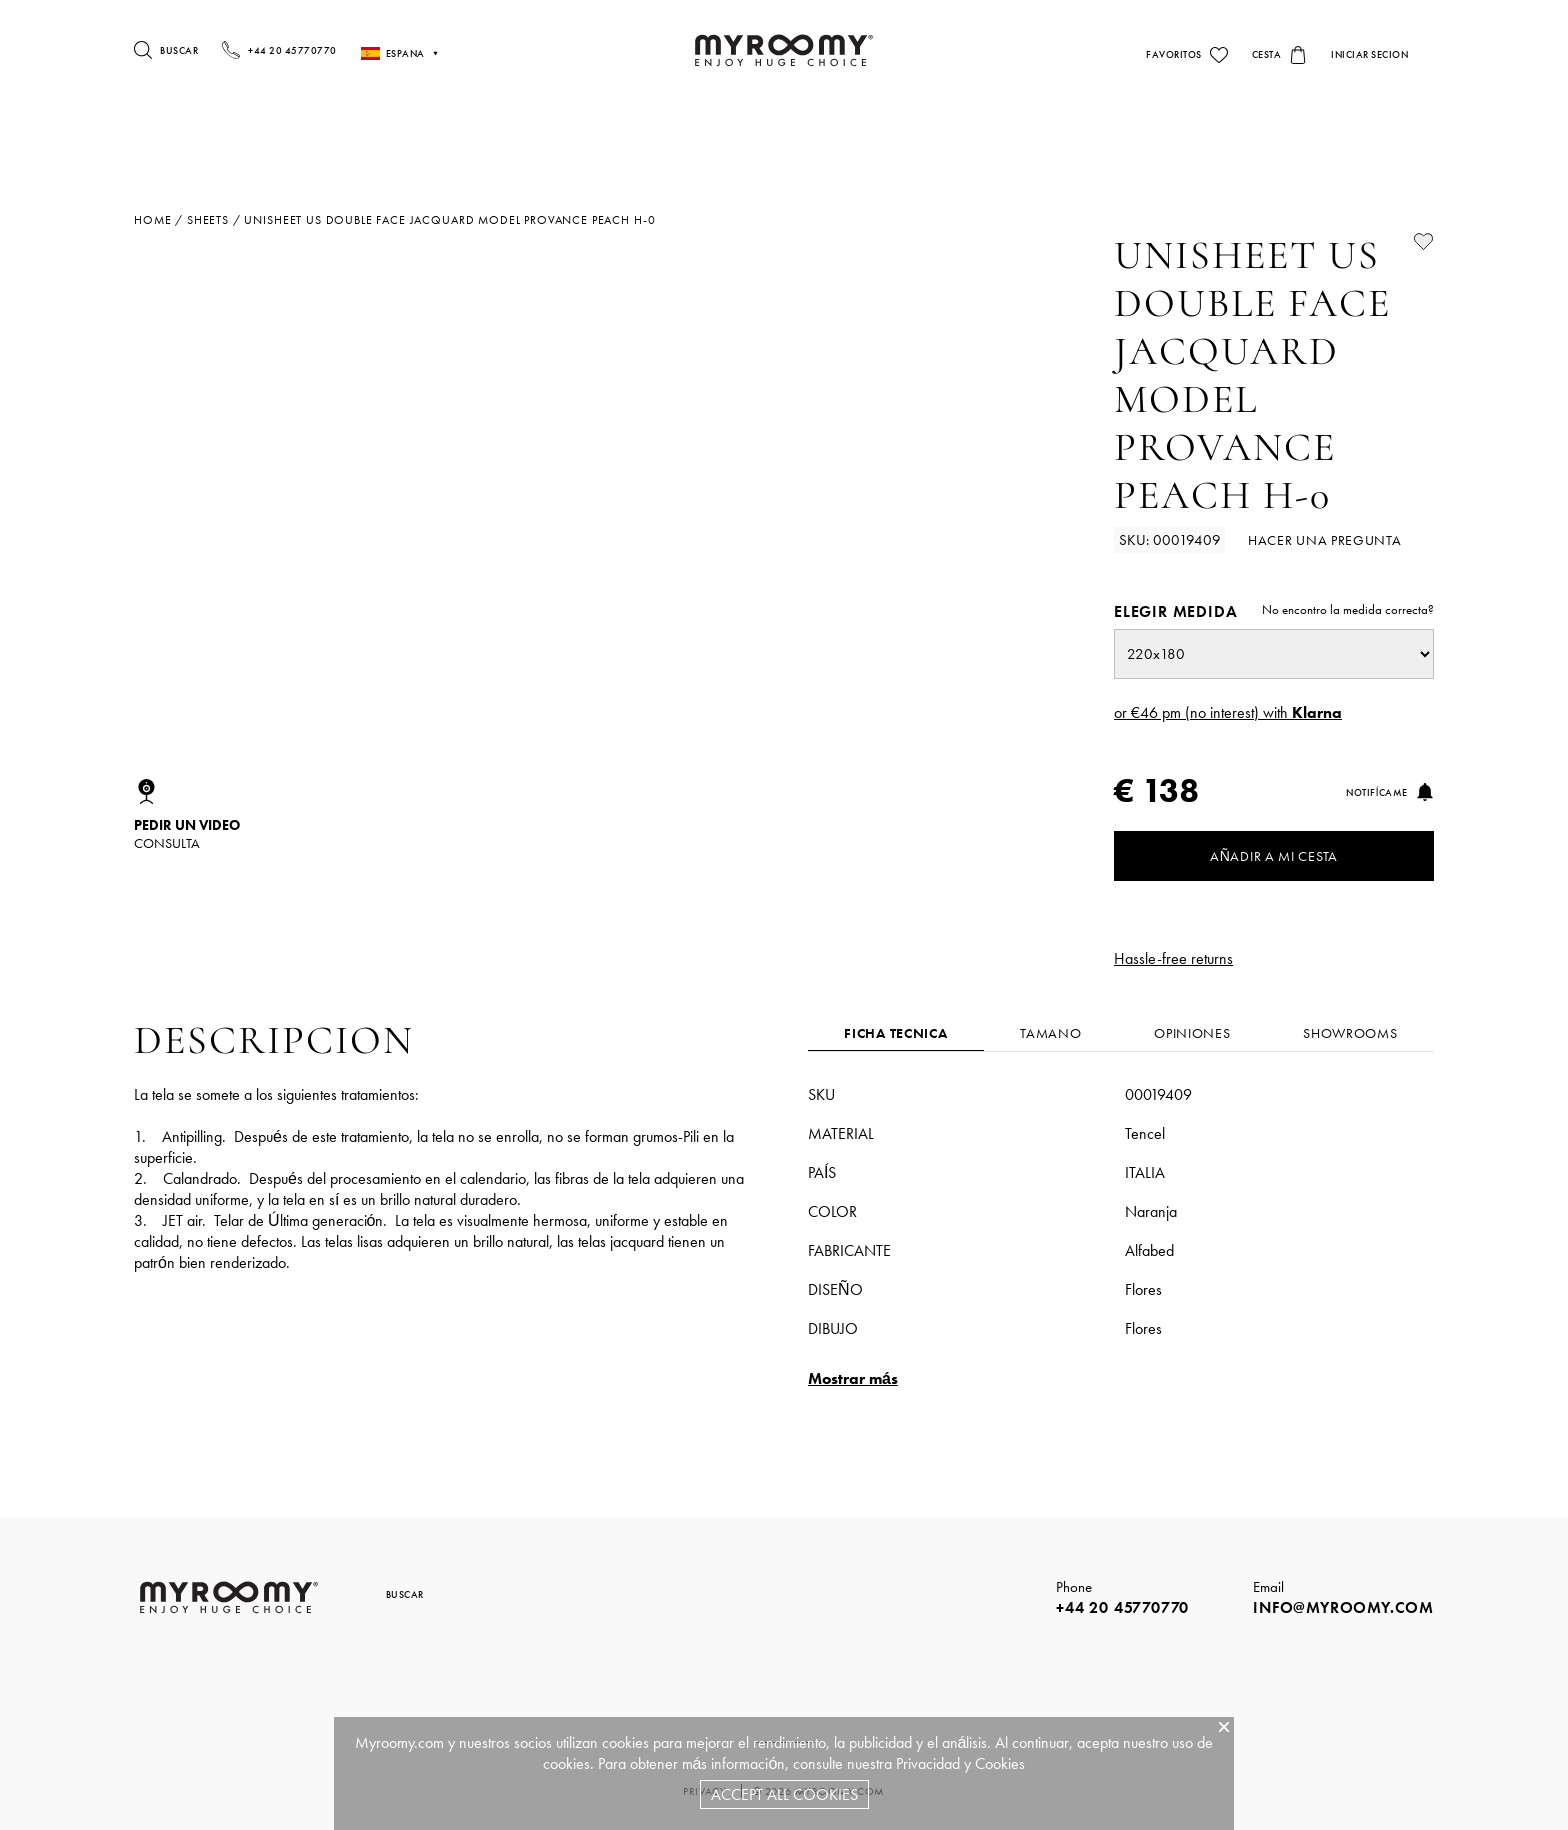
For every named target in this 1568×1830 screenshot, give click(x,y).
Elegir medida (1274, 611)
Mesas (1012, 132)
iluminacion (900, 132)
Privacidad (928, 1763)
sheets (208, 220)
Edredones (503, 132)
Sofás (1173, 132)
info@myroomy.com (1343, 1607)
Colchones (245, 132)
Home (152, 220)
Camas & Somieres (619, 133)
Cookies (1000, 1763)
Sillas (1093, 132)
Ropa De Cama (759, 133)
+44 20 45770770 (1122, 1607)
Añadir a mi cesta (1274, 856)
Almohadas (375, 132)
